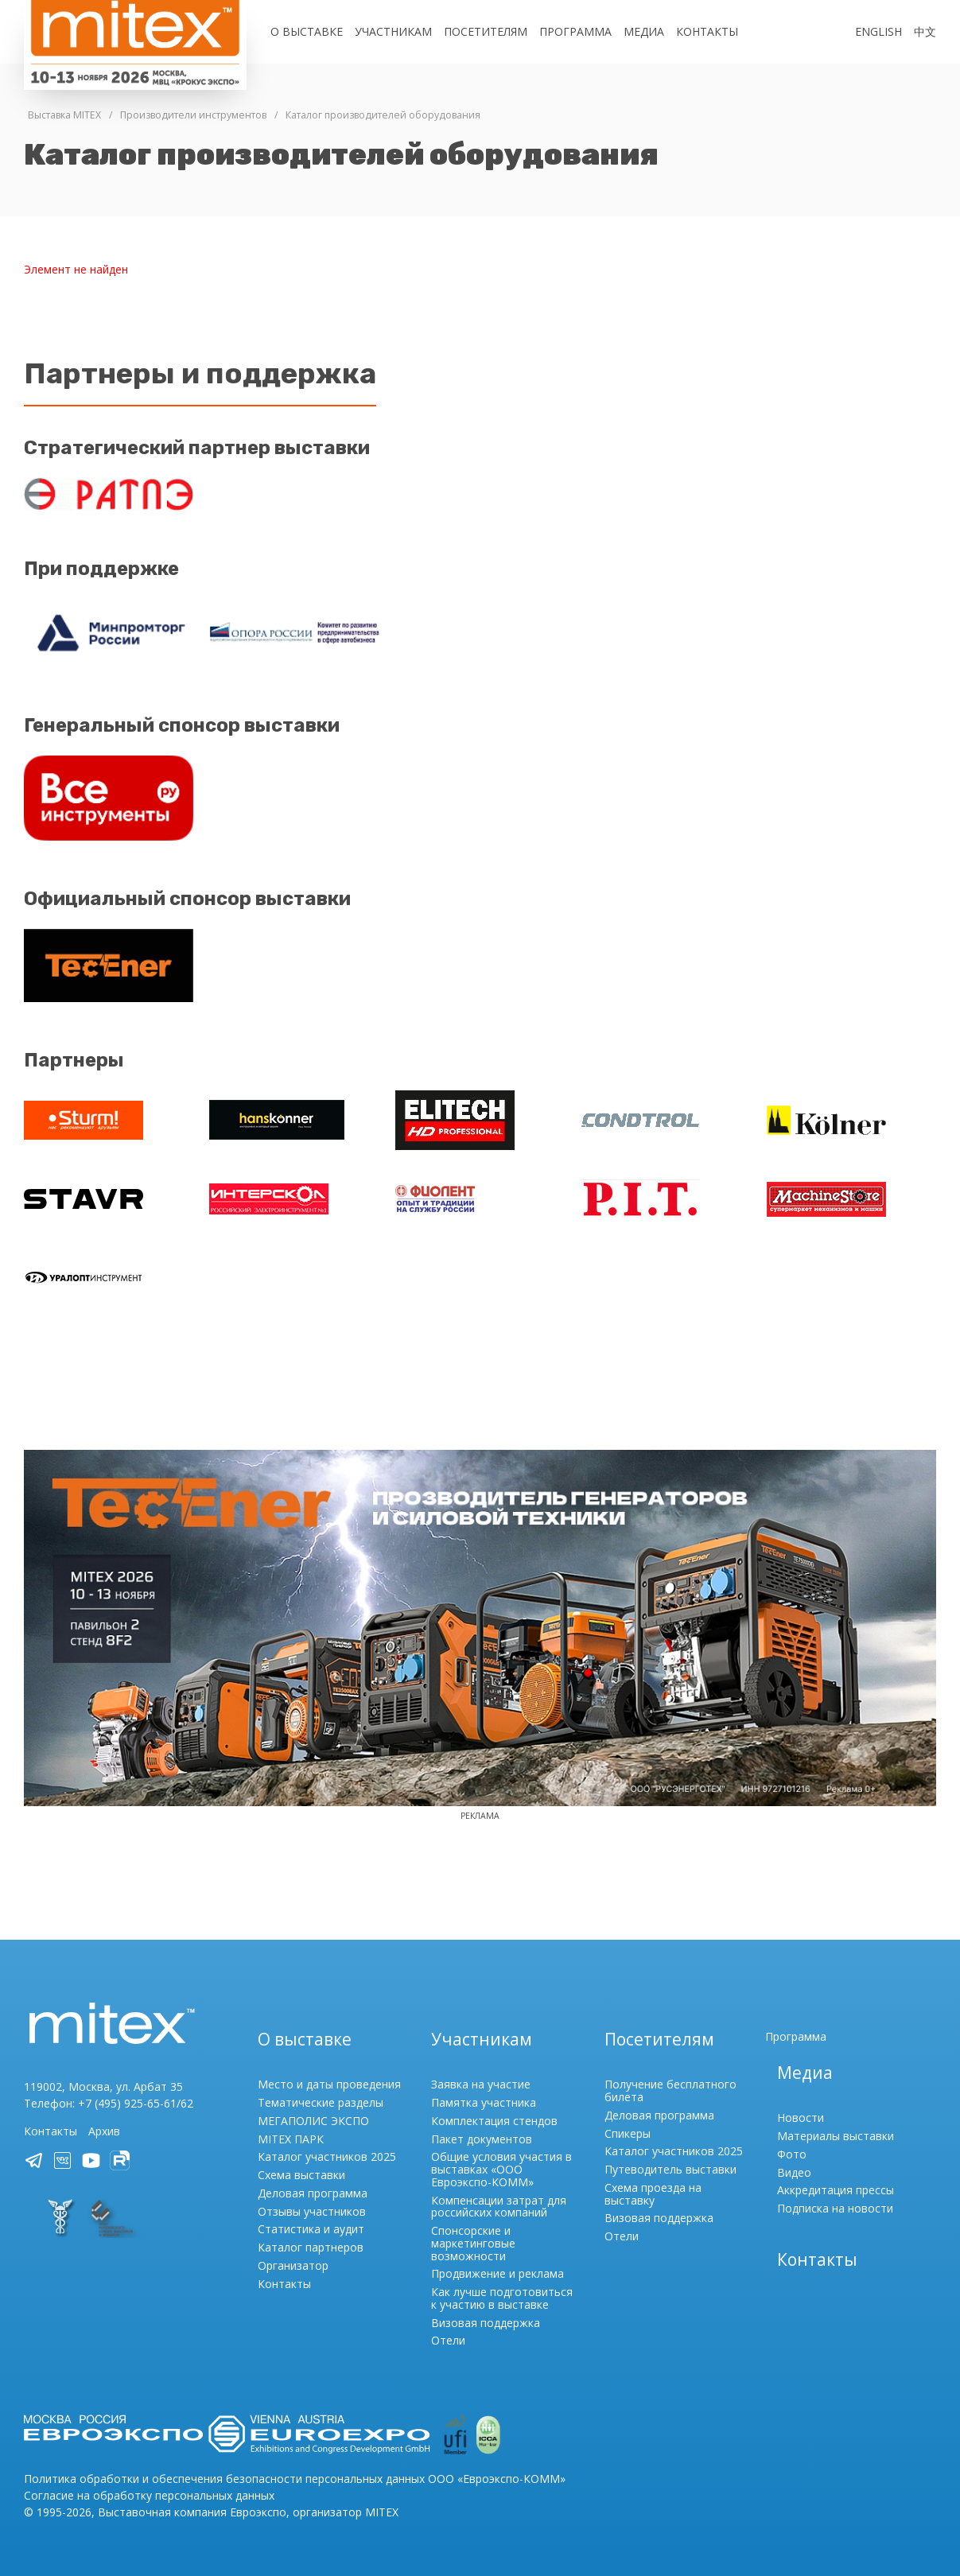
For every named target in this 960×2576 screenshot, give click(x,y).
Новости (800, 2117)
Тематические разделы (320, 2102)
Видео (794, 2172)
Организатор (293, 2265)
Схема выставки (301, 2174)
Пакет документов (481, 2139)
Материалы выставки (835, 2135)
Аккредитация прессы (835, 2189)
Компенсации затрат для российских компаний (498, 2206)
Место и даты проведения (329, 2084)
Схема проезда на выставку (653, 2194)
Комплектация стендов (494, 2120)
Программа (575, 31)
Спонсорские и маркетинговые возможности (473, 2243)
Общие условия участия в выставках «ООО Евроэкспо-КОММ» (501, 2169)
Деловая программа (312, 2193)
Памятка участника (483, 2102)
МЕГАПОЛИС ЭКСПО (313, 2120)
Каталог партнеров (310, 2247)
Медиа (644, 31)
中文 (925, 31)
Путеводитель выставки (670, 2169)
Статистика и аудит (311, 2228)
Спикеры (627, 2133)
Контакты (707, 31)
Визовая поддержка (485, 2322)
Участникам (393, 31)
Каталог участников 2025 (327, 2156)
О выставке (306, 31)
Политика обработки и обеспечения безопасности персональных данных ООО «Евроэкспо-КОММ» (295, 2478)
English (878, 31)
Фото (791, 2154)
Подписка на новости (835, 2208)
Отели (448, 2340)
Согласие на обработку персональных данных (149, 2495)
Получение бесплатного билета (670, 2090)
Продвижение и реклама (497, 2273)
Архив (104, 2131)
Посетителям (485, 31)
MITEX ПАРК (291, 2139)
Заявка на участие (481, 2084)
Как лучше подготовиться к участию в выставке (502, 2298)
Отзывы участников (312, 2211)
